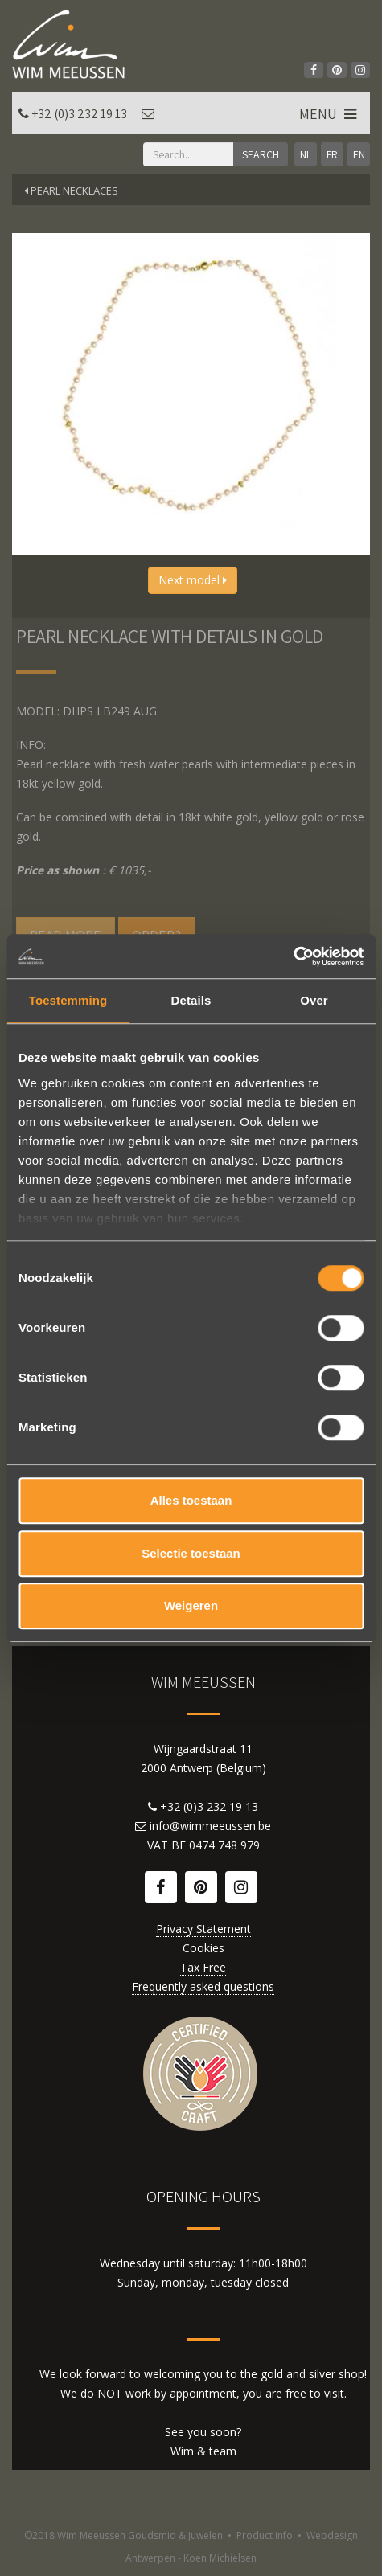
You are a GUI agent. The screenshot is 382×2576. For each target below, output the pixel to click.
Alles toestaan (191, 1500)
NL (305, 154)
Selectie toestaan (191, 1553)
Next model (192, 580)
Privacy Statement (203, 1928)
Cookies (203, 1948)
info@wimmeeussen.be (210, 1825)
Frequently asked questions (203, 1986)
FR (332, 154)
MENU (329, 113)
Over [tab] (314, 1000)
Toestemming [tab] (68, 1000)
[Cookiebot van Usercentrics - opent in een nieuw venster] (293, 956)
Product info (264, 2535)
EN (359, 154)
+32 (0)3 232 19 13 (79, 113)
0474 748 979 (224, 1845)
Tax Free (203, 1967)
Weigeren (191, 1605)
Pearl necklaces (71, 190)
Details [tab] (191, 1000)
